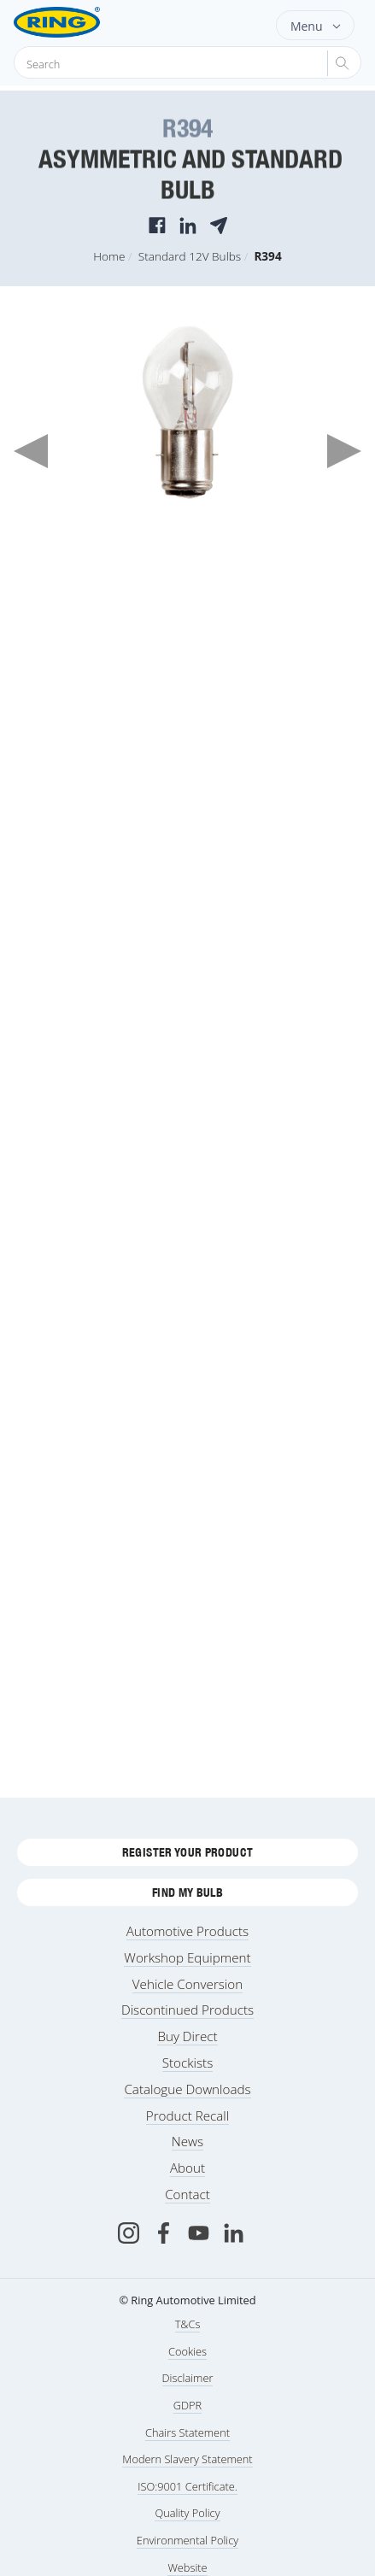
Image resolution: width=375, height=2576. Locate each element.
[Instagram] (128, 2233)
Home (109, 256)
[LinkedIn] (233, 2233)
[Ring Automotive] (84, 22)
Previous (31, 451)
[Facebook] (163, 2233)
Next (344, 451)
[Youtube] (198, 2233)
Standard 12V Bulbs (189, 256)
